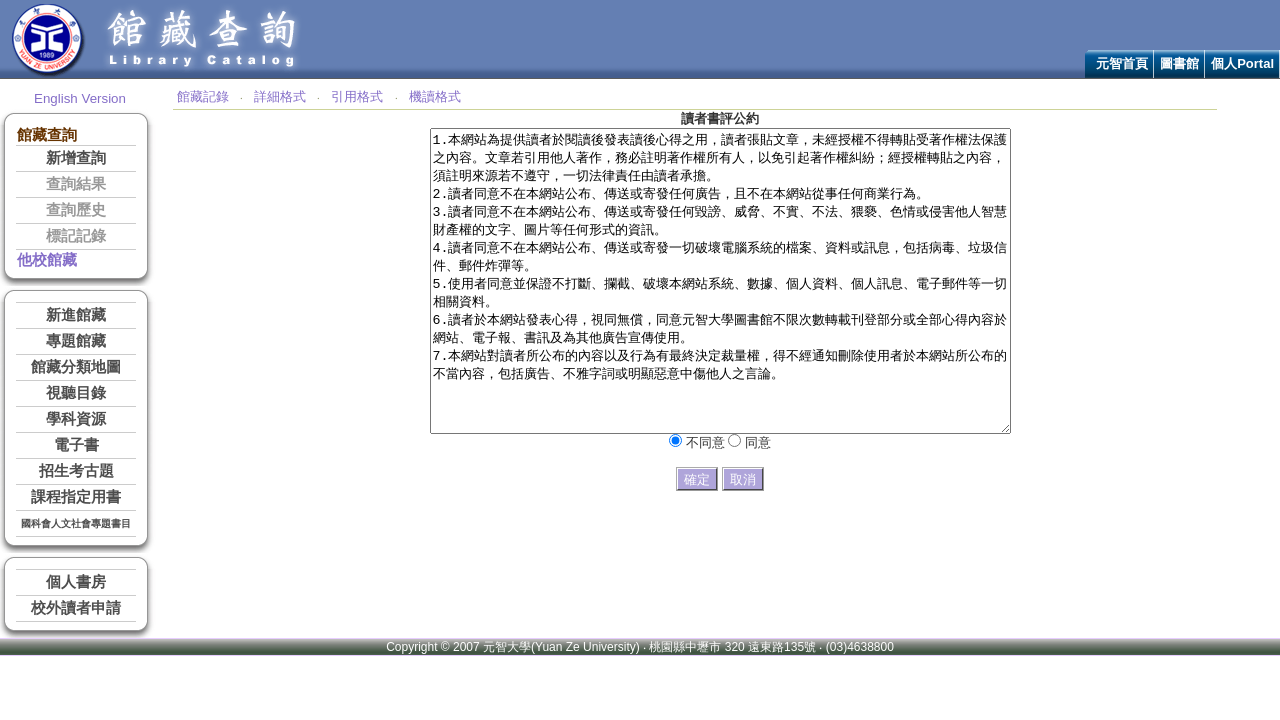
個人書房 (76, 582)
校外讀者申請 (76, 608)
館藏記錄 (203, 96)
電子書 (76, 445)
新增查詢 (76, 158)
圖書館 (1179, 63)
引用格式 (357, 96)
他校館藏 (47, 260)
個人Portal (1242, 63)
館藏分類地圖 (76, 367)
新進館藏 (76, 315)
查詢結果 (76, 184)
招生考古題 (76, 471)
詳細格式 (280, 96)
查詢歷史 (76, 210)
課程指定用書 (76, 497)
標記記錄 (76, 236)
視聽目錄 (76, 393)
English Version (80, 98)
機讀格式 (435, 96)
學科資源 (76, 419)
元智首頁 (1122, 63)
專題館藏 (76, 341)
